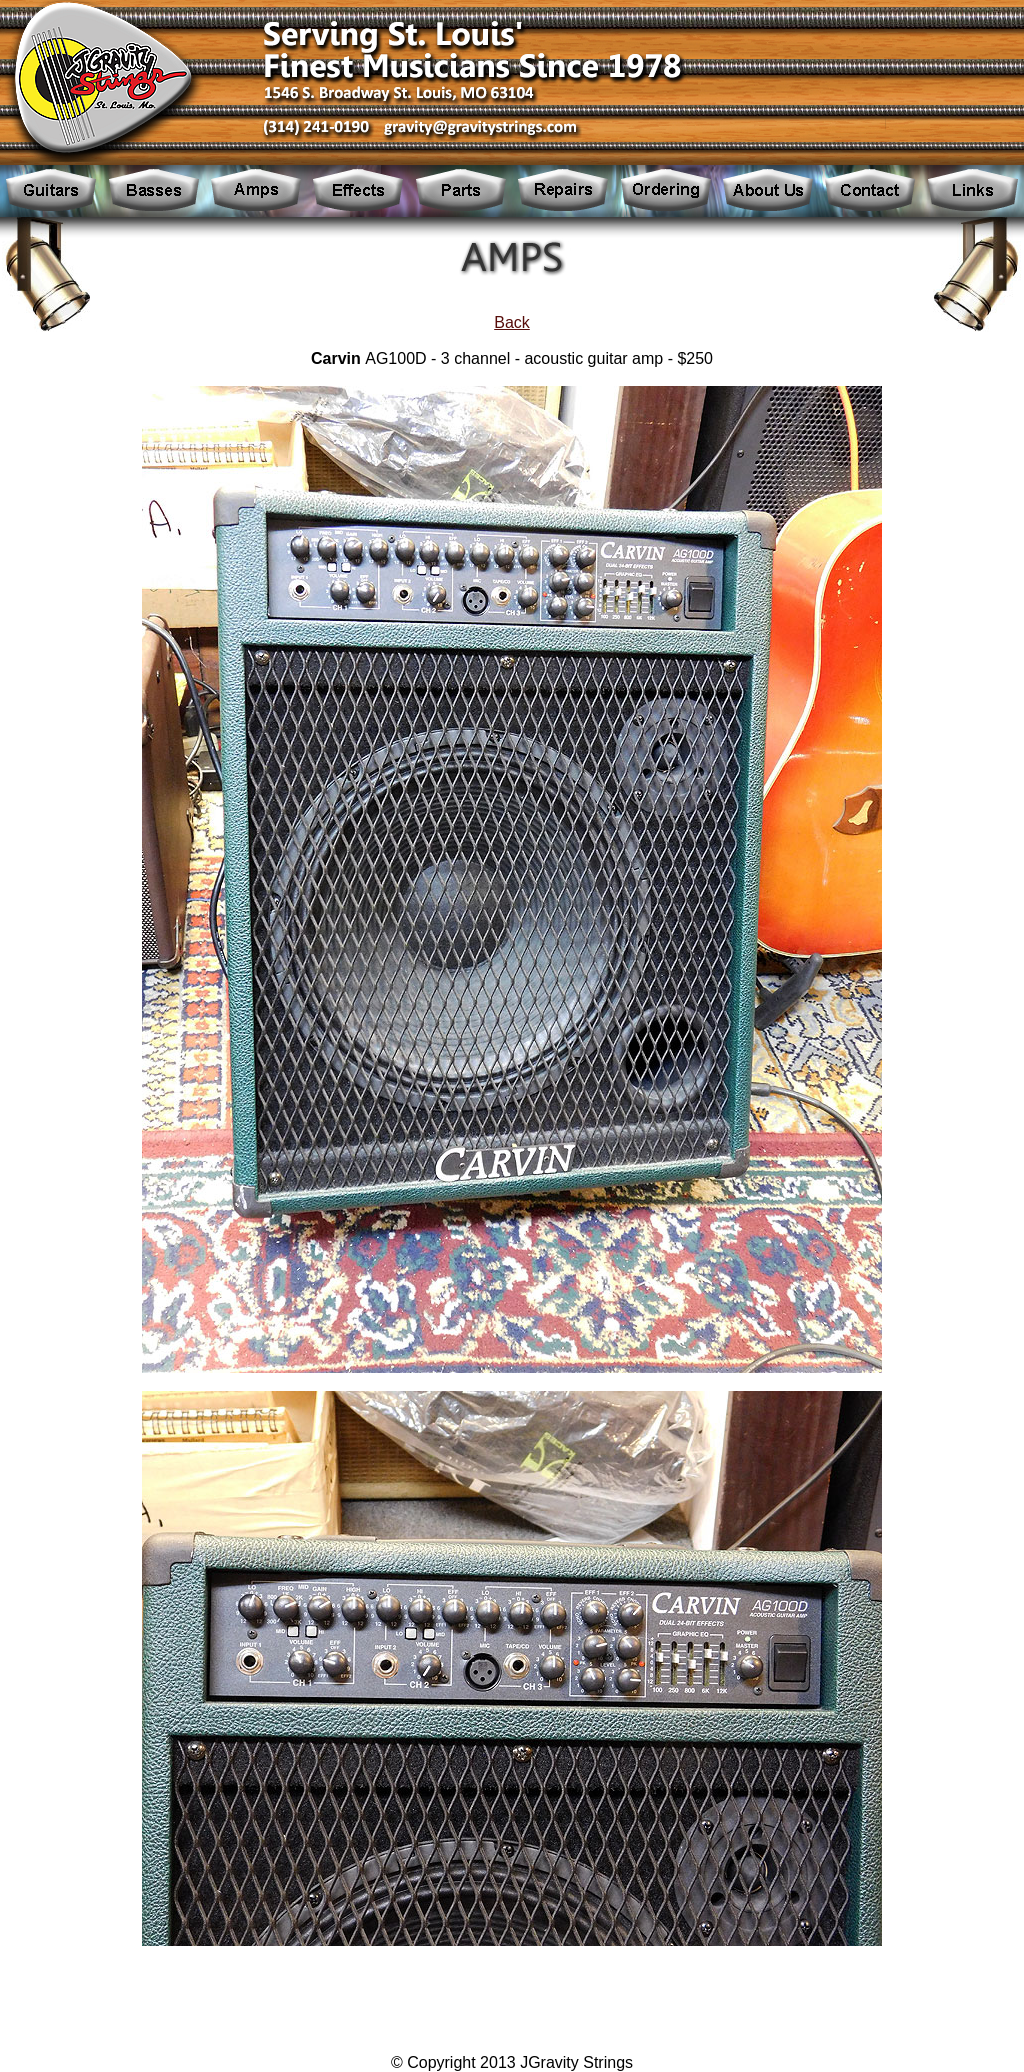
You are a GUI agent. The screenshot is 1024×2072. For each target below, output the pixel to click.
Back (512, 322)
